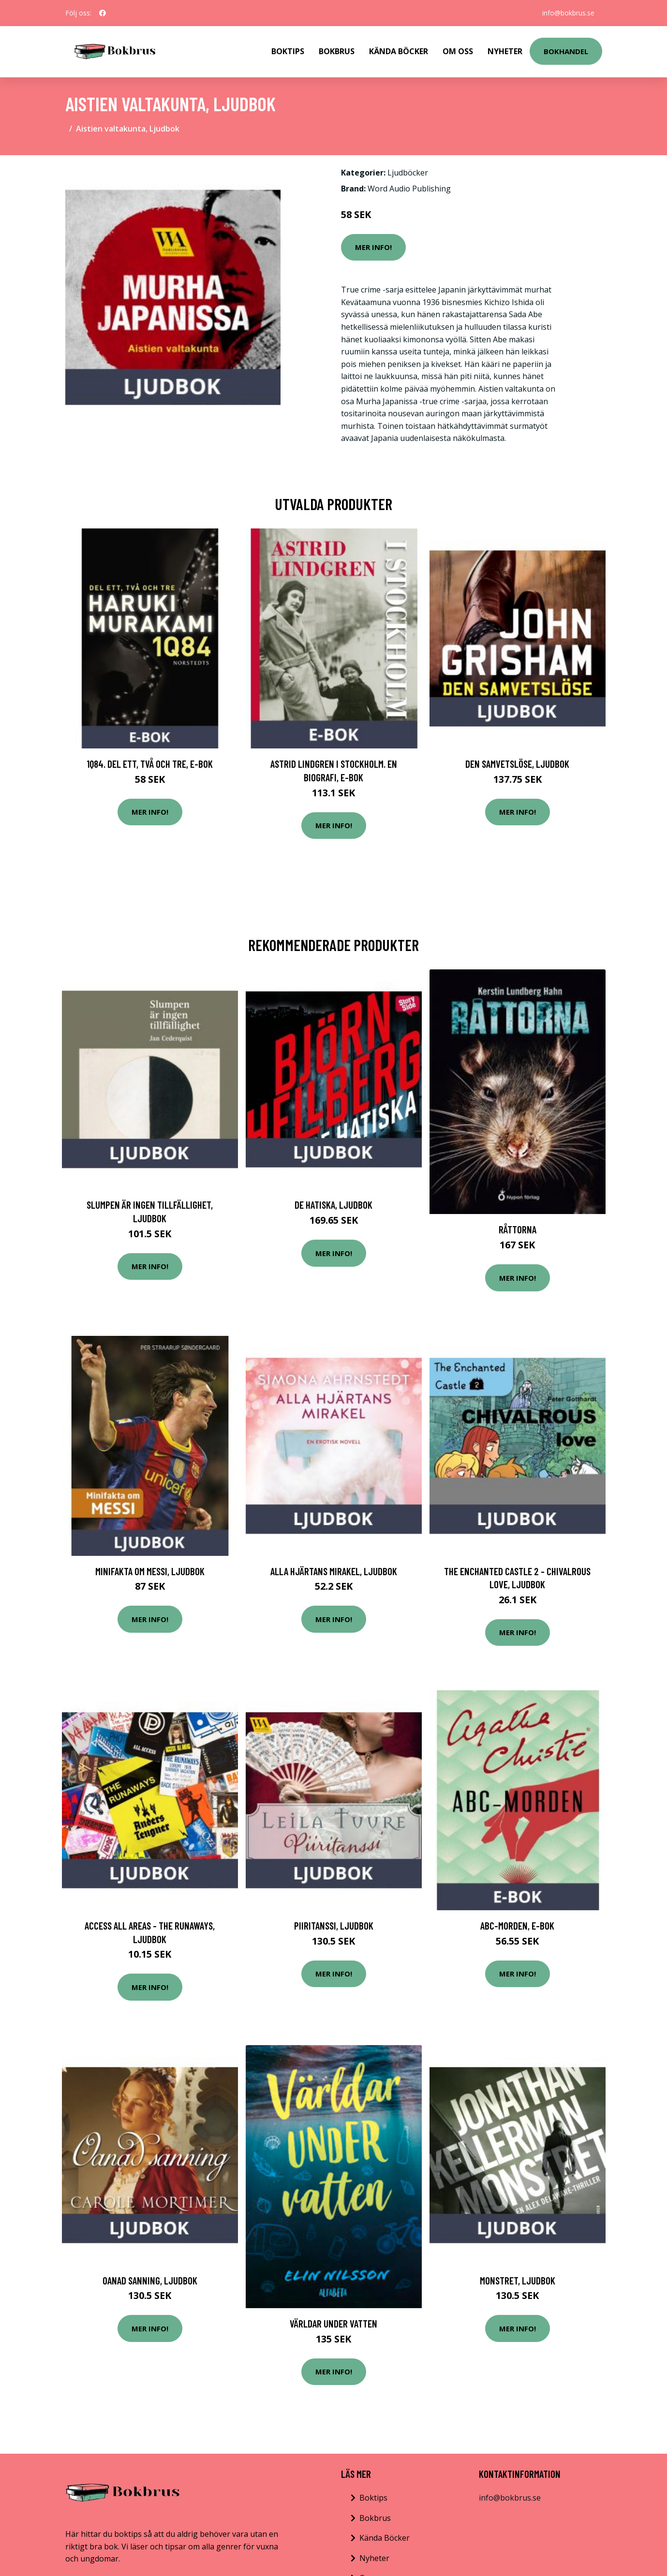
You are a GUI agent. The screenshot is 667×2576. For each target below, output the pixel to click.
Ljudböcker (407, 172)
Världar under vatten (333, 2323)
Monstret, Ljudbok (517, 2280)
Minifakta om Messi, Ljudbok (150, 1571)
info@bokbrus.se (568, 12)
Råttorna (517, 1229)
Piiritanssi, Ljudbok (333, 1925)
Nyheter (505, 51)
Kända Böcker (398, 51)
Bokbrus (337, 51)
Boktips (287, 51)
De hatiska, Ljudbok (333, 1205)
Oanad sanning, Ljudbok (150, 2280)
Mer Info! (373, 247)
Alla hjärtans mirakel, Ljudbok (333, 1571)
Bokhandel (566, 51)
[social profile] (102, 13)
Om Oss (458, 51)
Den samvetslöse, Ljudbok (517, 764)
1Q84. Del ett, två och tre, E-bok (150, 764)
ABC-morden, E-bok (517, 1925)
